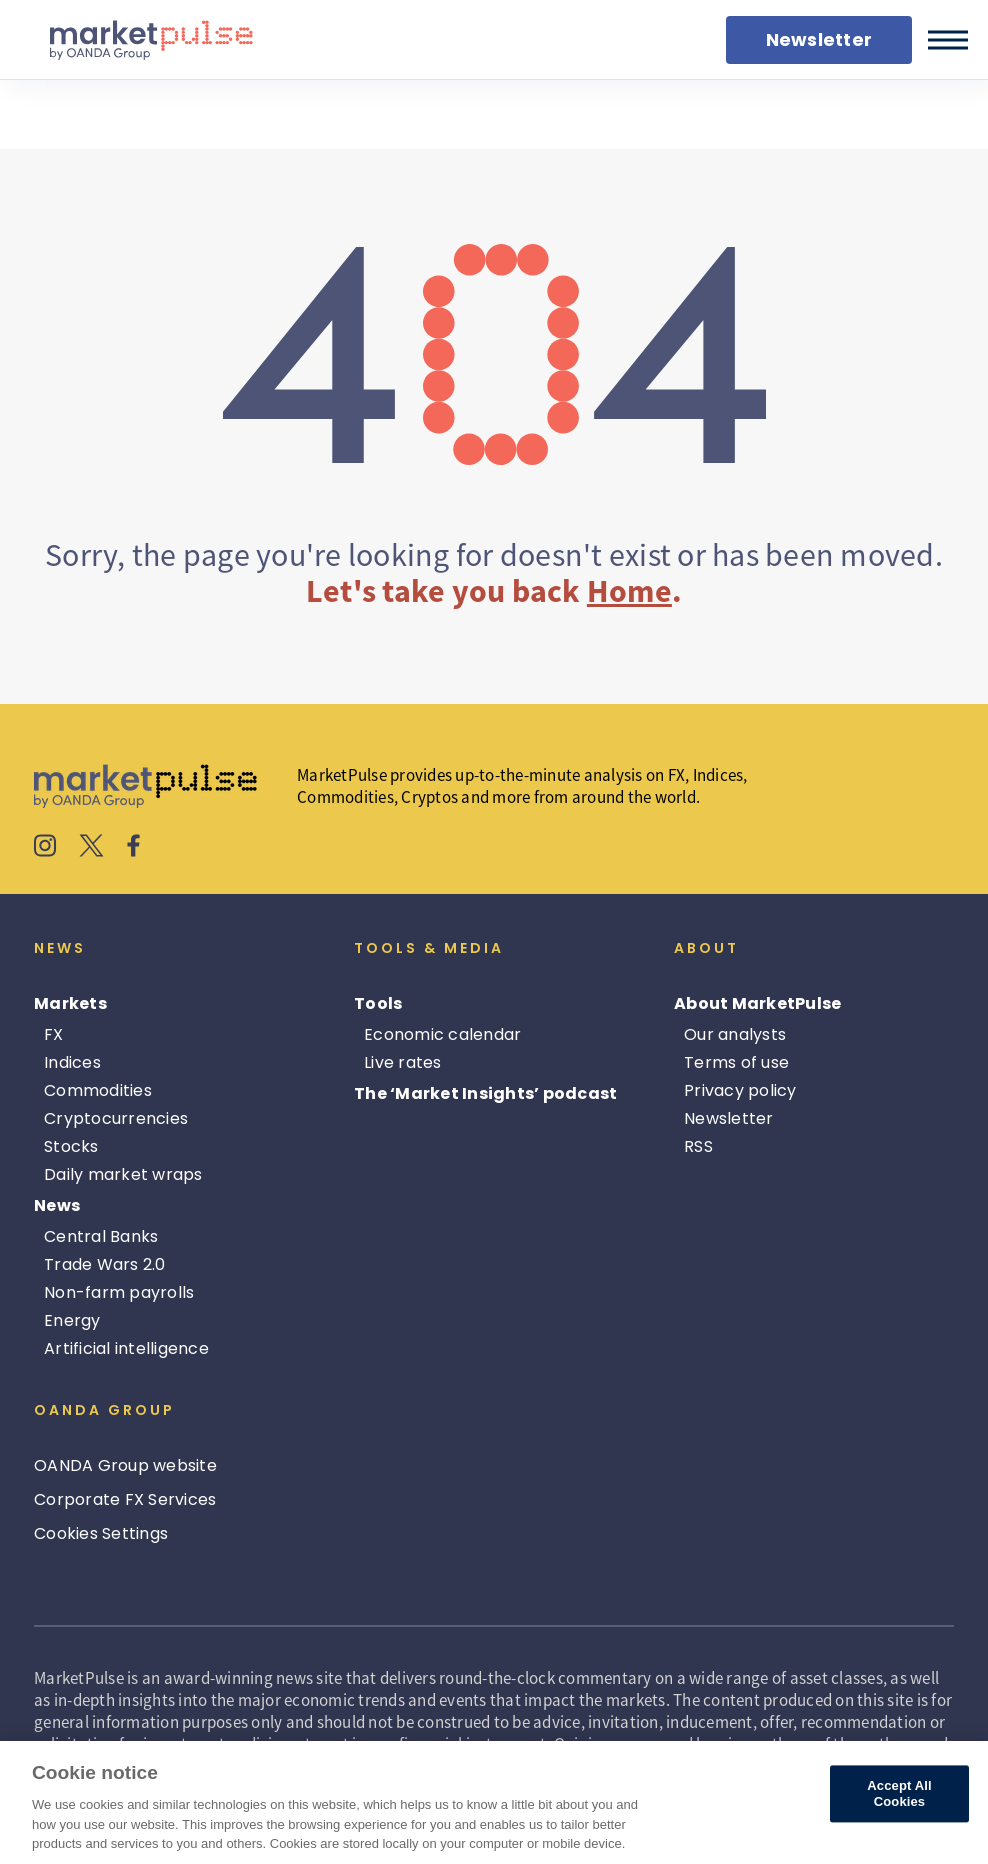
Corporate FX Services (125, 1499)
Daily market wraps (123, 1174)
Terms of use (736, 1062)
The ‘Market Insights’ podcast (485, 1093)
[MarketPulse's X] (92, 848)
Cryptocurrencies (116, 1118)
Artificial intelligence (126, 1348)
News (57, 1205)
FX (54, 1034)
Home (629, 591)
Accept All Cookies (899, 1794)
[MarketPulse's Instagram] (45, 848)
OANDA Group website (125, 1465)
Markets (70, 1003)
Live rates (403, 1062)
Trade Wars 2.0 (105, 1264)
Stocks (71, 1146)
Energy (72, 1320)
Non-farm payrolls (119, 1292)
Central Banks (101, 1236)
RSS (698, 1146)
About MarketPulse (757, 1003)
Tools (378, 1003)
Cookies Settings (101, 1533)
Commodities (98, 1090)
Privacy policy (740, 1090)
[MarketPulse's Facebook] (133, 848)
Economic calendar (442, 1034)
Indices (72, 1062)
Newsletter (729, 1118)
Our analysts (735, 1034)
